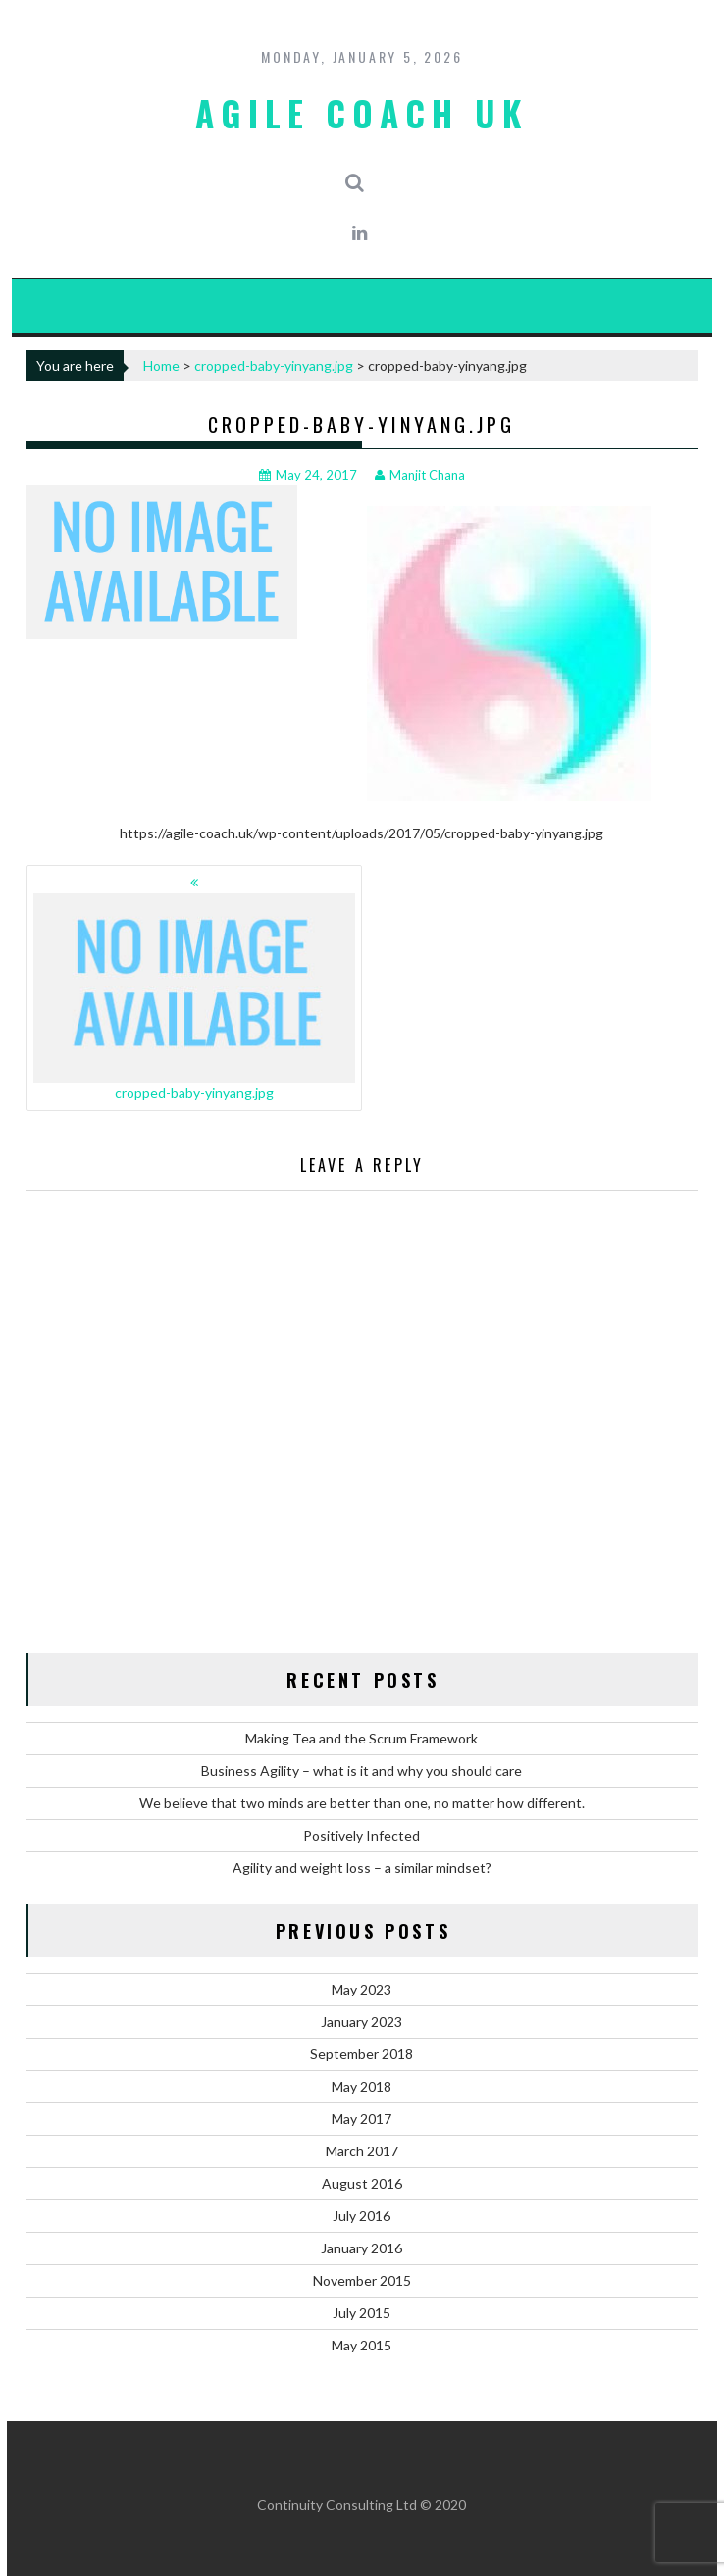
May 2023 (361, 1989)
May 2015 (361, 2345)
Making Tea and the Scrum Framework (361, 1738)
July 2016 (361, 2215)
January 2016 (361, 2248)
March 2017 (362, 2151)
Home (161, 365)
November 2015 (362, 2280)
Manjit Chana (420, 474)
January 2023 (361, 2021)
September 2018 (361, 2054)
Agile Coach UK (361, 112)
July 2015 (361, 2312)
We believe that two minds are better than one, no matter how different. (362, 1802)
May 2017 (361, 2118)
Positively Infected (361, 1835)
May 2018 (361, 2086)
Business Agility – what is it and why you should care (361, 1770)
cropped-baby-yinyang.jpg (273, 365)
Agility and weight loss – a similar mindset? (362, 1867)
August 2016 (362, 2183)
